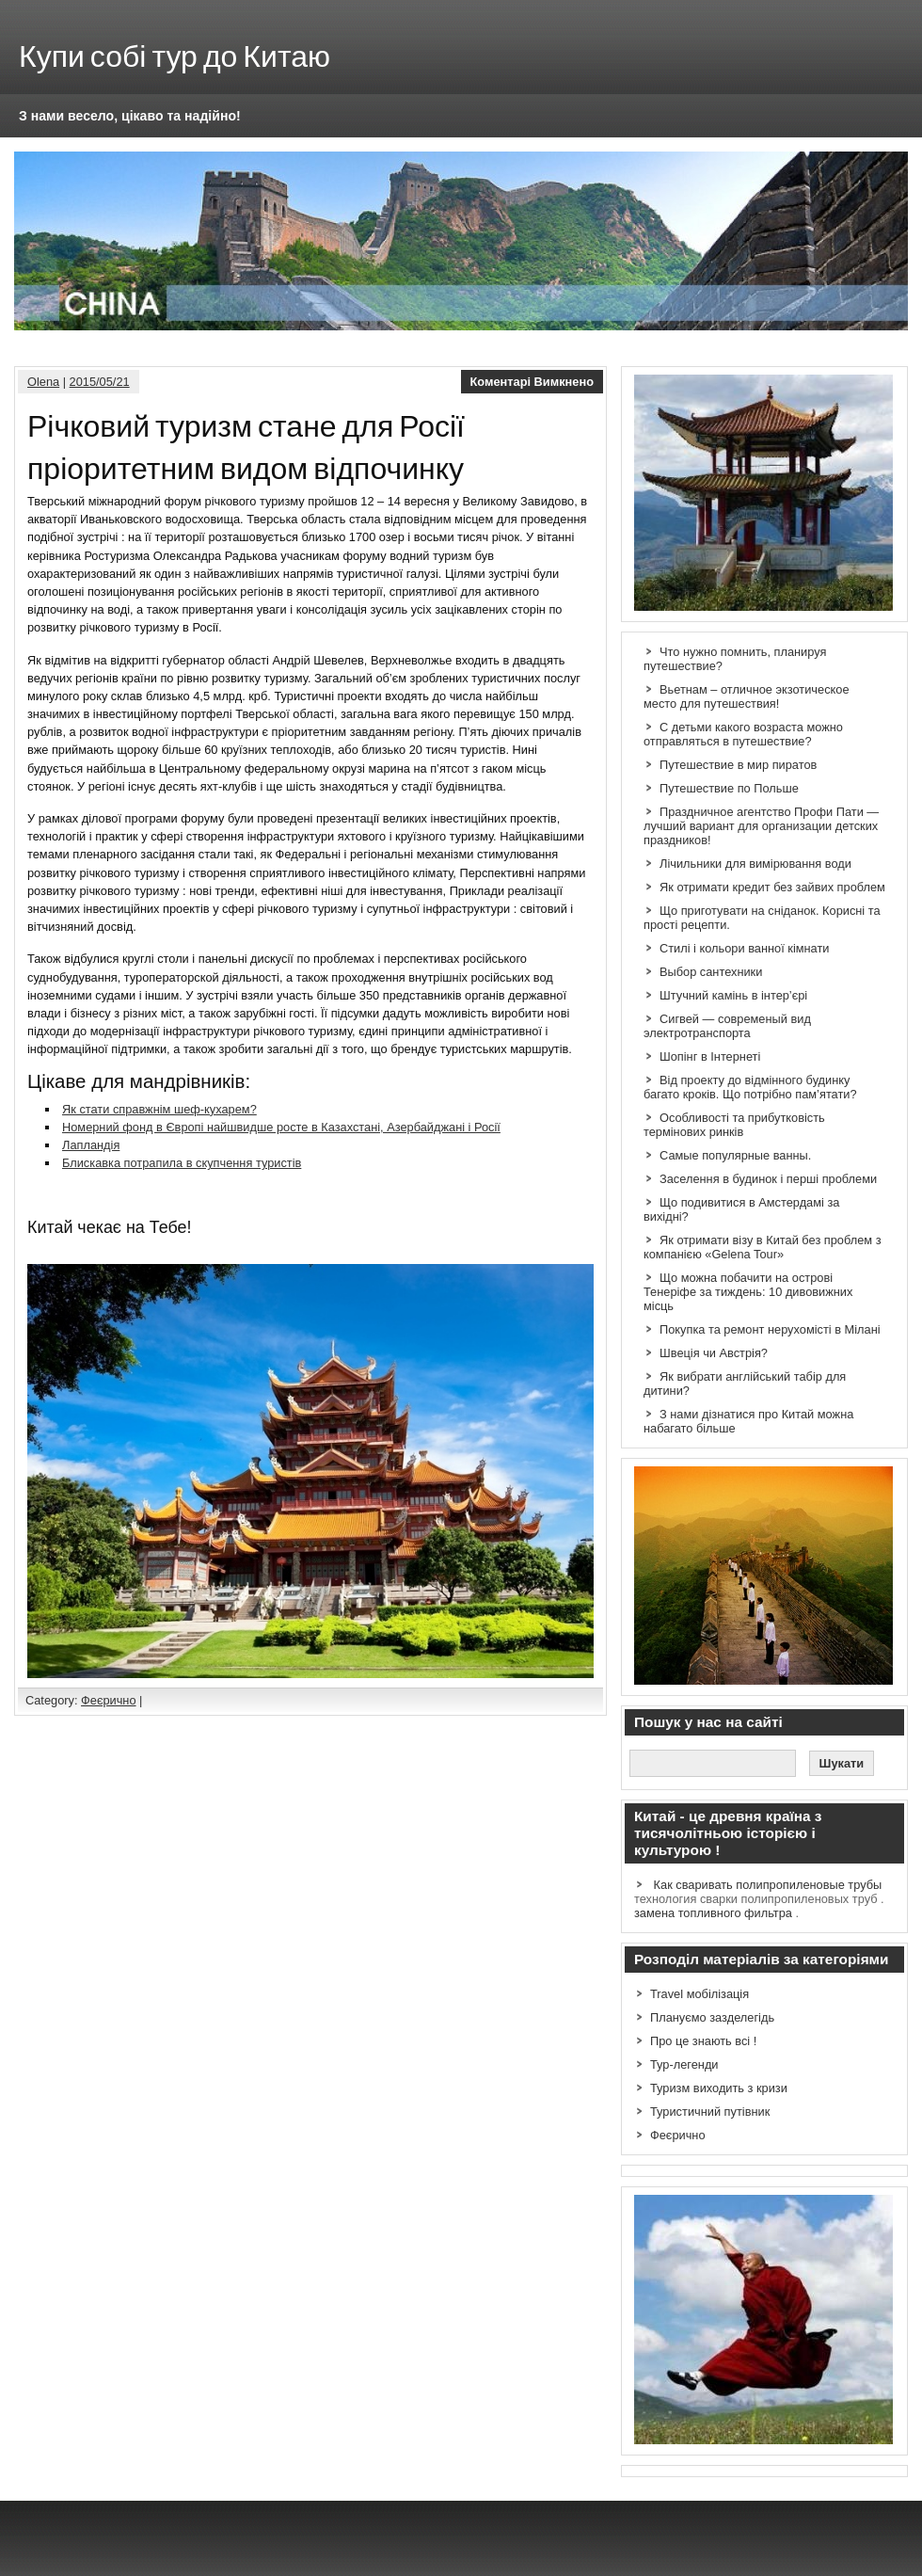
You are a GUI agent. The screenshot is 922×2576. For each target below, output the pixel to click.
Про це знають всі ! (703, 2041)
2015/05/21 (100, 382)
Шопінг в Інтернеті (710, 1056)
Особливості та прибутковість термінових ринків (734, 1125)
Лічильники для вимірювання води (755, 863)
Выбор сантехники (711, 972)
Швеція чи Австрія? (714, 1353)
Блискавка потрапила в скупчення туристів (181, 1163)
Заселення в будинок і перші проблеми (768, 1179)
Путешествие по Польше (729, 788)
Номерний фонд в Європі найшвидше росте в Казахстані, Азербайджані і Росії (281, 1127)
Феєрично (108, 1700)
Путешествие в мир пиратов (738, 765)
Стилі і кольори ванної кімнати (744, 948)
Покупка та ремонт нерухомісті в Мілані (770, 1329)
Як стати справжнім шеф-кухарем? (159, 1109)
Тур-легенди (684, 2064)
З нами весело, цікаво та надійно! (130, 115)
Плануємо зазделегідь (712, 2017)
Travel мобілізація (699, 1994)
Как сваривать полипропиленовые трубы (768, 1885)
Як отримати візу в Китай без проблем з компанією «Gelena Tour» (763, 1247)
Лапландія (90, 1145)
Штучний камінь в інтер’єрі (733, 995)
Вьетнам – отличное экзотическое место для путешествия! (747, 696)
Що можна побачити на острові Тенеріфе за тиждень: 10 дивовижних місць (748, 1292)
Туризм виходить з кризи (718, 2088)
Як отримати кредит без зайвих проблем (772, 887)
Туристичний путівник (710, 2111)
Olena (43, 382)
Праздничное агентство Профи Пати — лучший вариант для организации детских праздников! (761, 826)
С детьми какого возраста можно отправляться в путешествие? (743, 734)
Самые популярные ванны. (735, 1155)
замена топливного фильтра (713, 1913)
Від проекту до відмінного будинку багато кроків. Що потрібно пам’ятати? (750, 1087)
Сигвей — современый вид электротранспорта (727, 1026)
